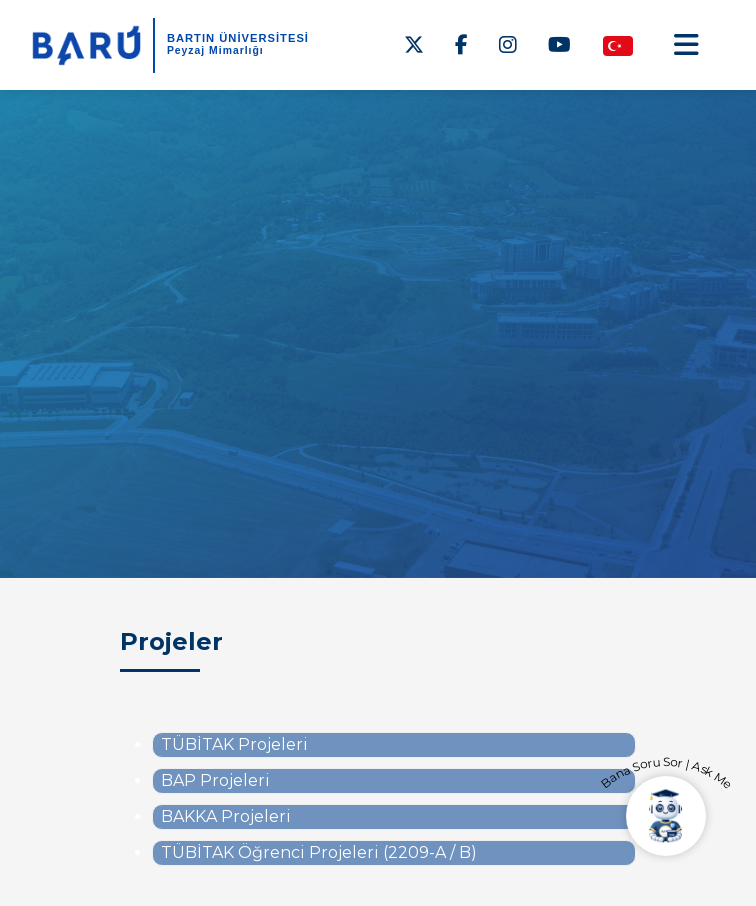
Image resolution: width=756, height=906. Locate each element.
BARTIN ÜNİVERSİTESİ (238, 38)
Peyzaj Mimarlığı (215, 50)
